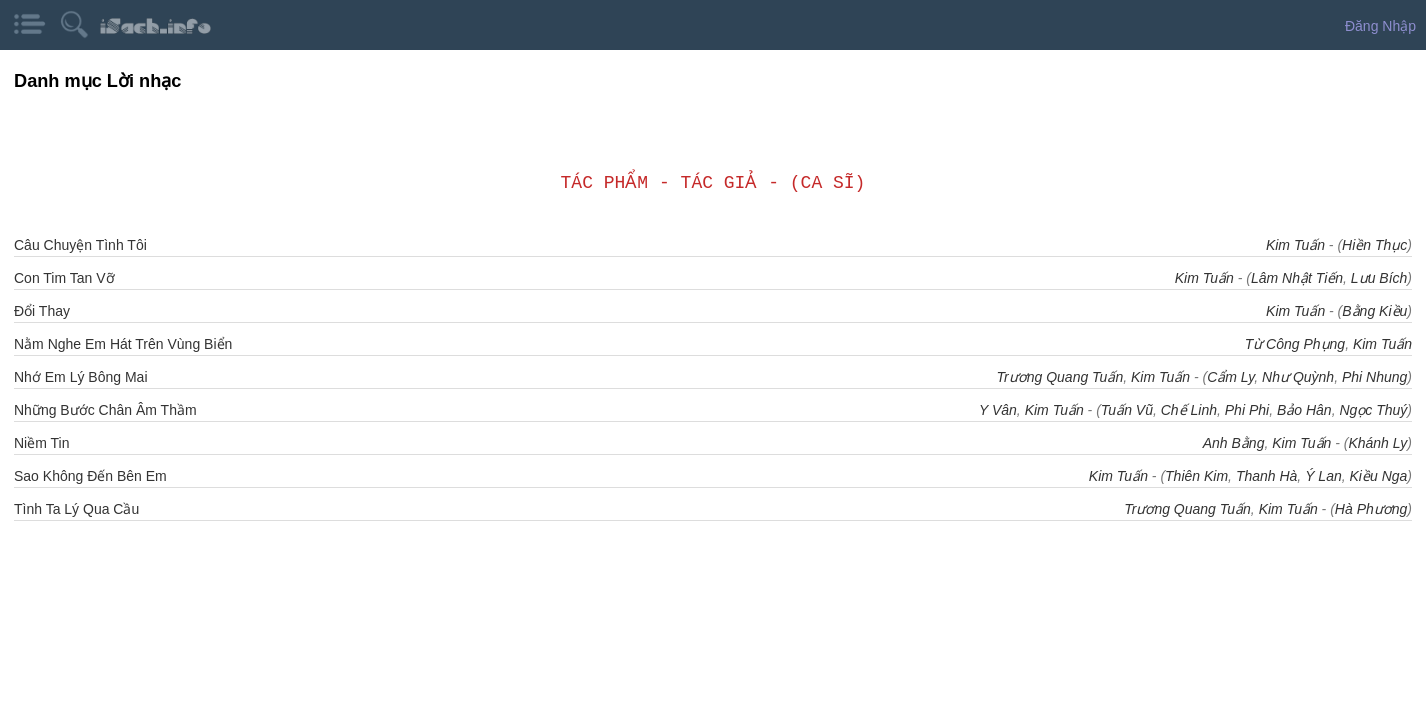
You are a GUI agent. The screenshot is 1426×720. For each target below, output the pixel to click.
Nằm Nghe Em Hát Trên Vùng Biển (123, 344)
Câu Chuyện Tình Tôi (80, 245)
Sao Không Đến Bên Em (90, 476)
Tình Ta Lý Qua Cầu (76, 509)
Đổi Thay (42, 311)
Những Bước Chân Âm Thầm (105, 410)
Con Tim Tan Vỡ (64, 278)
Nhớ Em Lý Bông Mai (81, 377)
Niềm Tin (41, 443)
